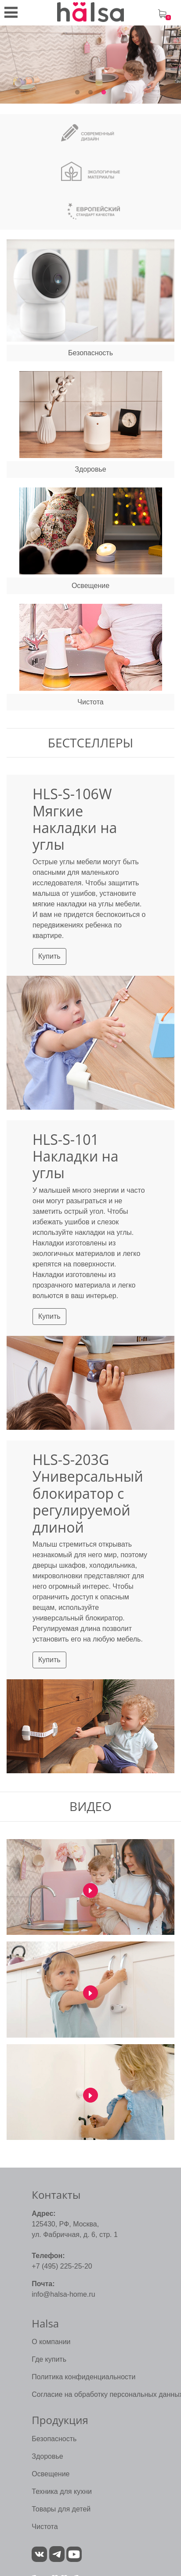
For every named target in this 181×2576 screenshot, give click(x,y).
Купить (49, 956)
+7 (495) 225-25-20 (62, 2266)
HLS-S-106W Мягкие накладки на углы (75, 819)
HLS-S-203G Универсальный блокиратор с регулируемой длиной (88, 1493)
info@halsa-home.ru (63, 2294)
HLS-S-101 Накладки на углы (76, 1156)
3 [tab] (103, 92)
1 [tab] (77, 92)
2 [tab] (90, 92)
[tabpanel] (90, 64)
